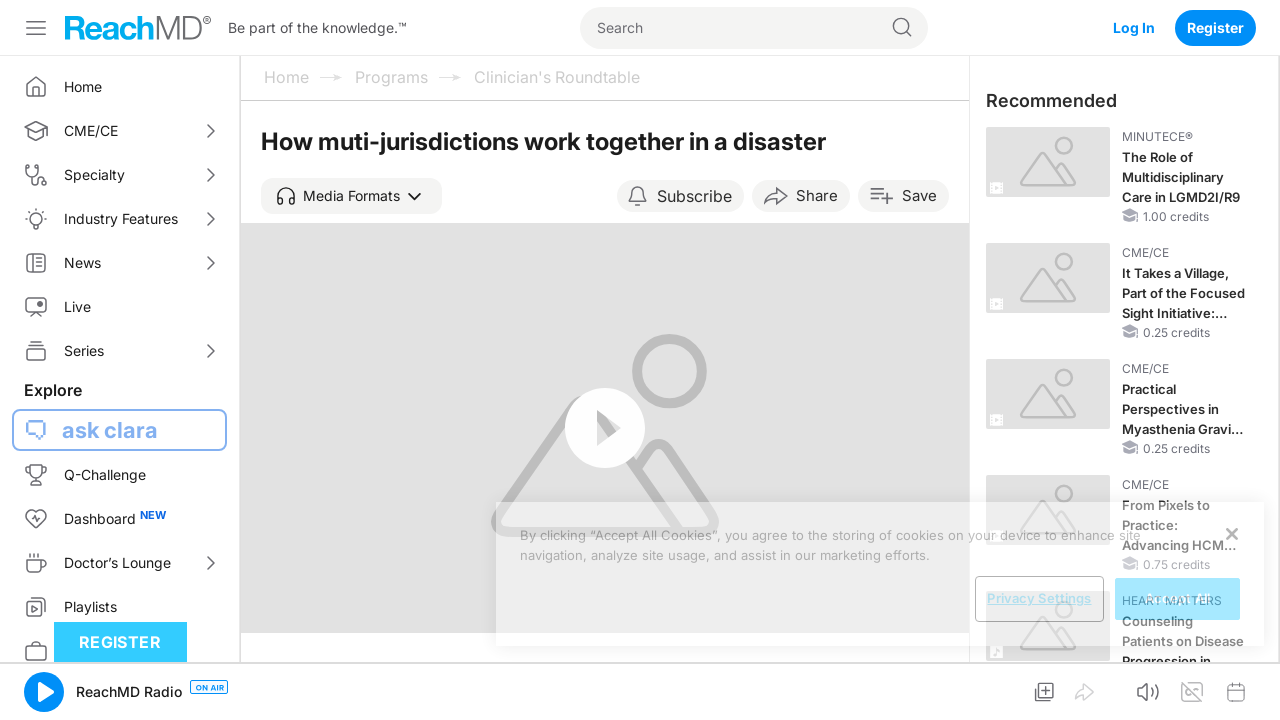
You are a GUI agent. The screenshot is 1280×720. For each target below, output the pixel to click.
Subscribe (694, 196)
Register (1215, 27)
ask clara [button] (110, 430)
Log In (1134, 27)
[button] (351, 196)
